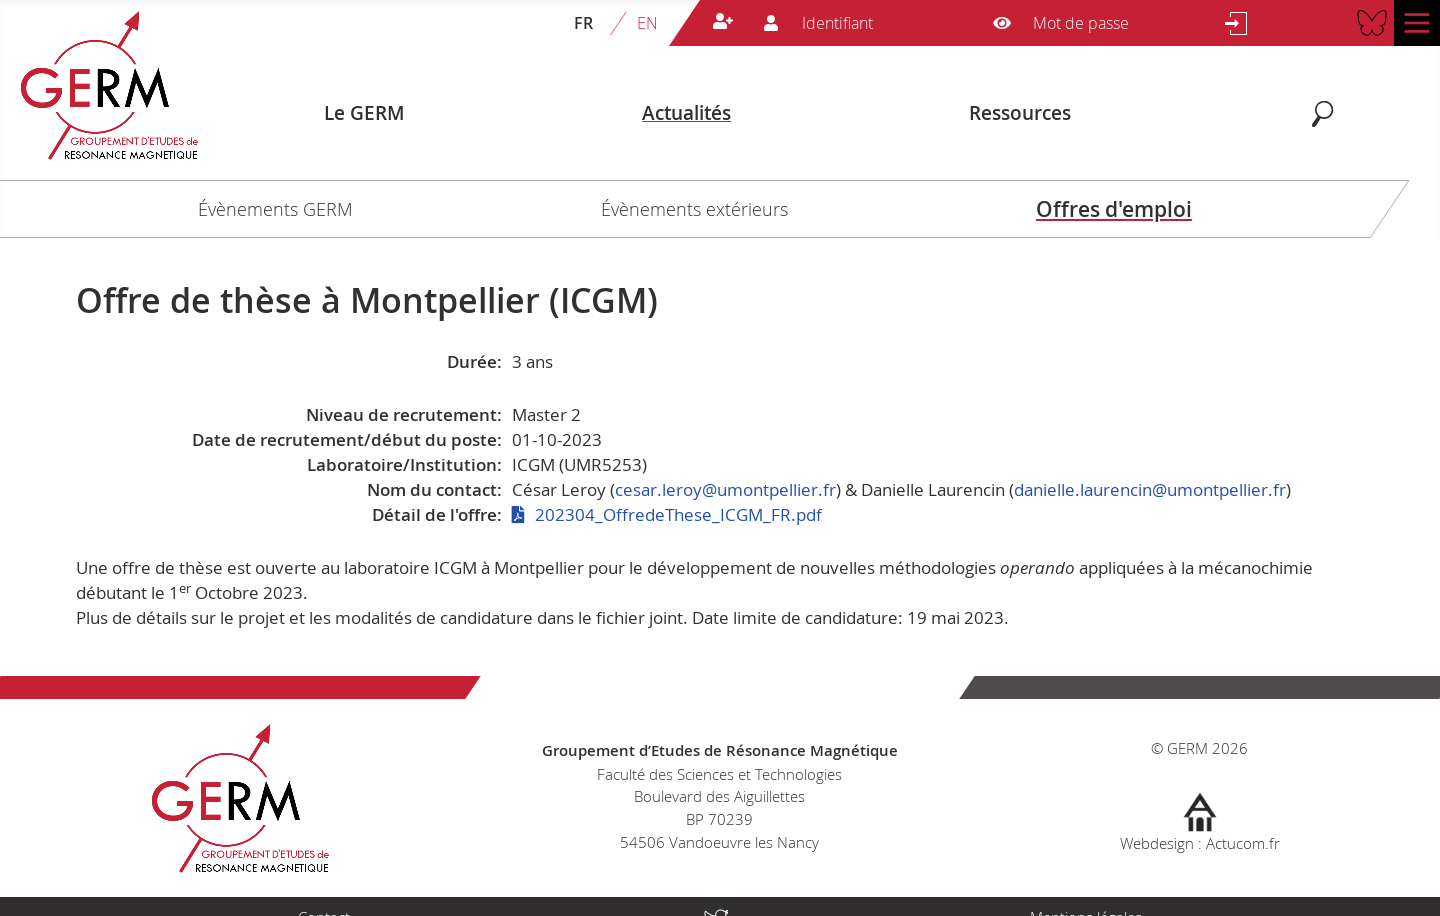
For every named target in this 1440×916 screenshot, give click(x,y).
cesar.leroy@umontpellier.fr (725, 489)
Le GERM (364, 113)
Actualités (686, 113)
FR (583, 23)
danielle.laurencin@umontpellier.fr (1150, 489)
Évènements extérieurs (694, 209)
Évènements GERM (275, 209)
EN (647, 23)
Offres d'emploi (1114, 209)
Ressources (1020, 113)
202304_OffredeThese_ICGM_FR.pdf (678, 514)
